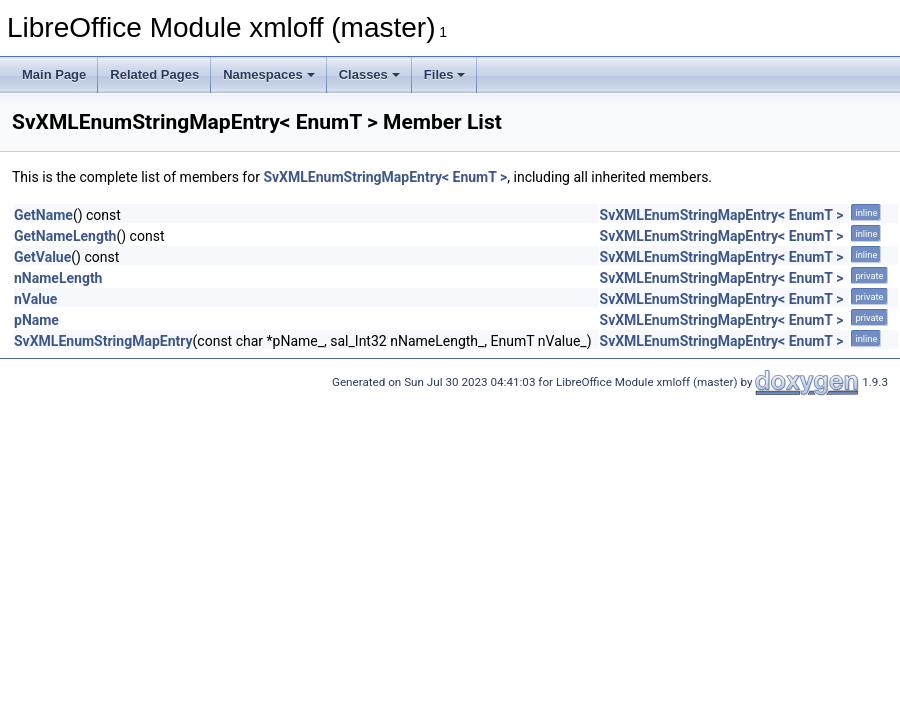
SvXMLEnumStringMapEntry (103, 341)
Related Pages (154, 74)
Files (445, 74)
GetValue (42, 257)
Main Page (54, 74)
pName (36, 320)
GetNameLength (65, 236)
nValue (35, 299)
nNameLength (58, 278)
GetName (43, 215)
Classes (369, 74)
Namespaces (269, 74)
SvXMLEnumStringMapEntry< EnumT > (385, 177)
